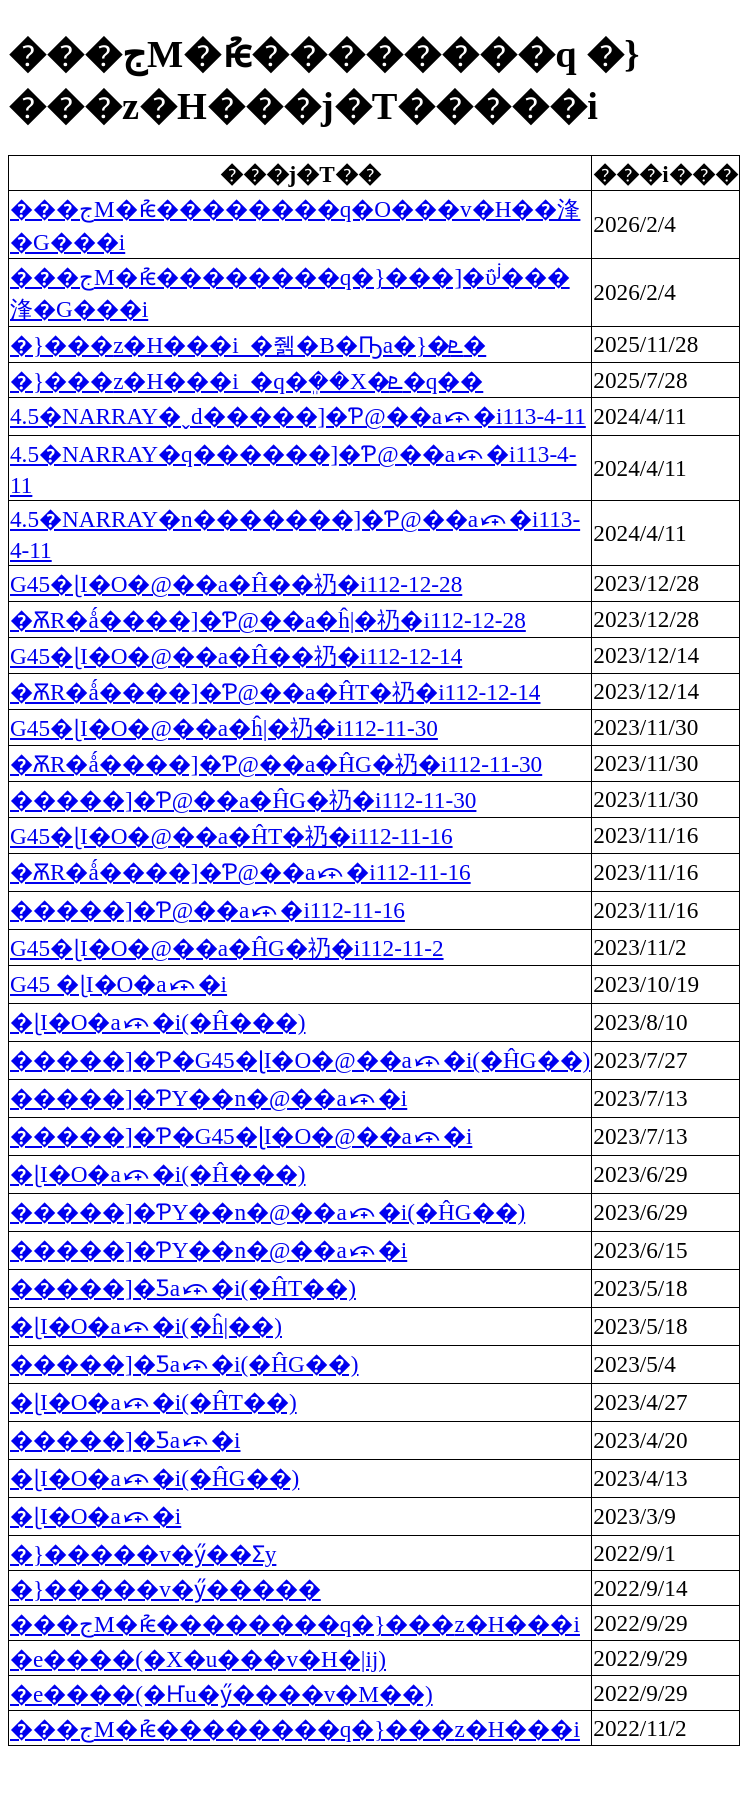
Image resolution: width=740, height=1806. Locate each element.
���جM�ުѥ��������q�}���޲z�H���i (295, 1624)
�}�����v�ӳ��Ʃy (143, 1554)
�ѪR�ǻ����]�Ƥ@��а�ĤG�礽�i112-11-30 (276, 764)
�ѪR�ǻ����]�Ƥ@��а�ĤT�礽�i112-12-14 (275, 692)
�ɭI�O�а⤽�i (95, 1516)
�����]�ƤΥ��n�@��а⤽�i (208, 1098)
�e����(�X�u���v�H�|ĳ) (198, 1659)
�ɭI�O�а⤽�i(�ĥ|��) (146, 1326)
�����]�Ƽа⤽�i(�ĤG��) (184, 1364)
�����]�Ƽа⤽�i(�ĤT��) (183, 1288)
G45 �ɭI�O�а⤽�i (118, 984)
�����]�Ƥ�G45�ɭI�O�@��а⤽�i (241, 1136)
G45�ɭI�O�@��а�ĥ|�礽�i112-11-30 (224, 728)
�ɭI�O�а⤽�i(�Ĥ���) (158, 1022)
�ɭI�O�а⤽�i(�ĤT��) (153, 1402)
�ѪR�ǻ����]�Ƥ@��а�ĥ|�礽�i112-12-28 (268, 620)
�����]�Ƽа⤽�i (125, 1440)
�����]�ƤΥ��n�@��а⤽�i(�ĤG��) (267, 1212)
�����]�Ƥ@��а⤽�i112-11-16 (207, 910)
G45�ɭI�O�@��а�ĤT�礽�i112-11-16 (231, 836)
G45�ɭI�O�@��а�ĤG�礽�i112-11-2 (227, 948)
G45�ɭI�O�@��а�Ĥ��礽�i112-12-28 (236, 584)
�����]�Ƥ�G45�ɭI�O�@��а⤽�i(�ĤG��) (300, 1060)
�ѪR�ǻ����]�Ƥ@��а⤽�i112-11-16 (240, 872)
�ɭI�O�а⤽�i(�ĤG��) (154, 1478)
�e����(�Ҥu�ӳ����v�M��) (221, 1694)
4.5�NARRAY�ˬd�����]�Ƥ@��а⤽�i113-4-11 (298, 416)
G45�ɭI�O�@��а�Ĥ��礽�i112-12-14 (236, 656)
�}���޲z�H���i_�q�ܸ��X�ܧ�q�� (246, 381)
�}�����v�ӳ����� (165, 1589)
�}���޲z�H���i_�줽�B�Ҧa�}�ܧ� (248, 345)
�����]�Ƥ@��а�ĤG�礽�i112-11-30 (243, 800)
